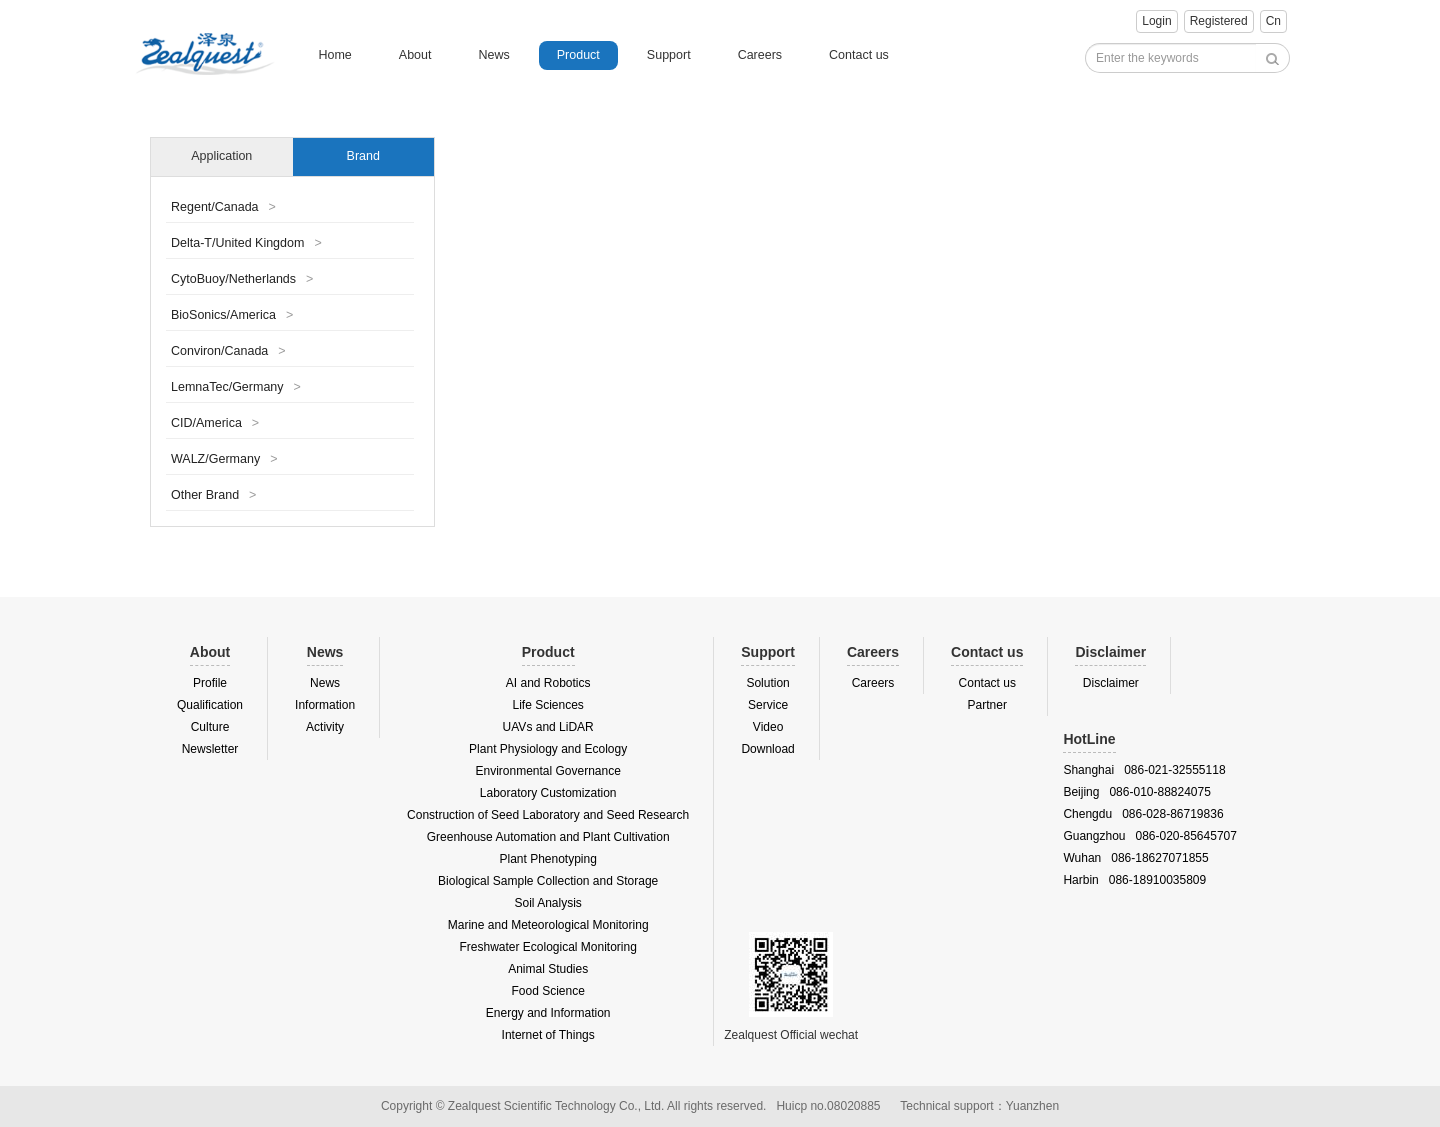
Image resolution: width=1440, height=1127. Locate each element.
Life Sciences (547, 705)
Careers (760, 55)
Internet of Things (548, 1035)
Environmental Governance (547, 771)
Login (1156, 21)
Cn (1273, 21)
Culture (210, 727)
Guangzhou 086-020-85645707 (1149, 836)
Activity (325, 727)
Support (669, 55)
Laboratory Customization (548, 793)
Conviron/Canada (228, 351)
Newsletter (210, 749)
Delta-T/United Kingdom (246, 243)
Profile (210, 683)
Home (334, 55)
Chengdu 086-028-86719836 (1143, 814)
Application (221, 156)
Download (767, 749)
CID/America (215, 423)
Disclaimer (1111, 683)
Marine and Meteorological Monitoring (548, 925)
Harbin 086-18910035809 (1134, 880)
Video (768, 727)
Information (325, 705)
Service (768, 705)
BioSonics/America (232, 315)
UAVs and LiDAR (548, 727)
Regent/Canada (223, 207)
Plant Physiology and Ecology (548, 749)
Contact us (859, 55)
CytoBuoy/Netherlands (242, 279)
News (493, 55)
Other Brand (213, 495)
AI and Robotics (548, 683)
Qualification (210, 705)
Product (578, 55)
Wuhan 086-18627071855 (1135, 858)
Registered (1219, 21)
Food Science (547, 991)
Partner (987, 705)
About (415, 55)
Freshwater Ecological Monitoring (547, 947)
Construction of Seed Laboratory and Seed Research (548, 815)
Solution (767, 683)
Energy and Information (548, 1013)
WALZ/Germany (224, 459)
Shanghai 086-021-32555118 (1144, 770)
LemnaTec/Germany (236, 387)
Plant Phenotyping (547, 859)
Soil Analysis (547, 903)
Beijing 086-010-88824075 (1136, 792)
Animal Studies (548, 969)
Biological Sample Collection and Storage (548, 881)
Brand (363, 156)
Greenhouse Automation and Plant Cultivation (548, 837)
